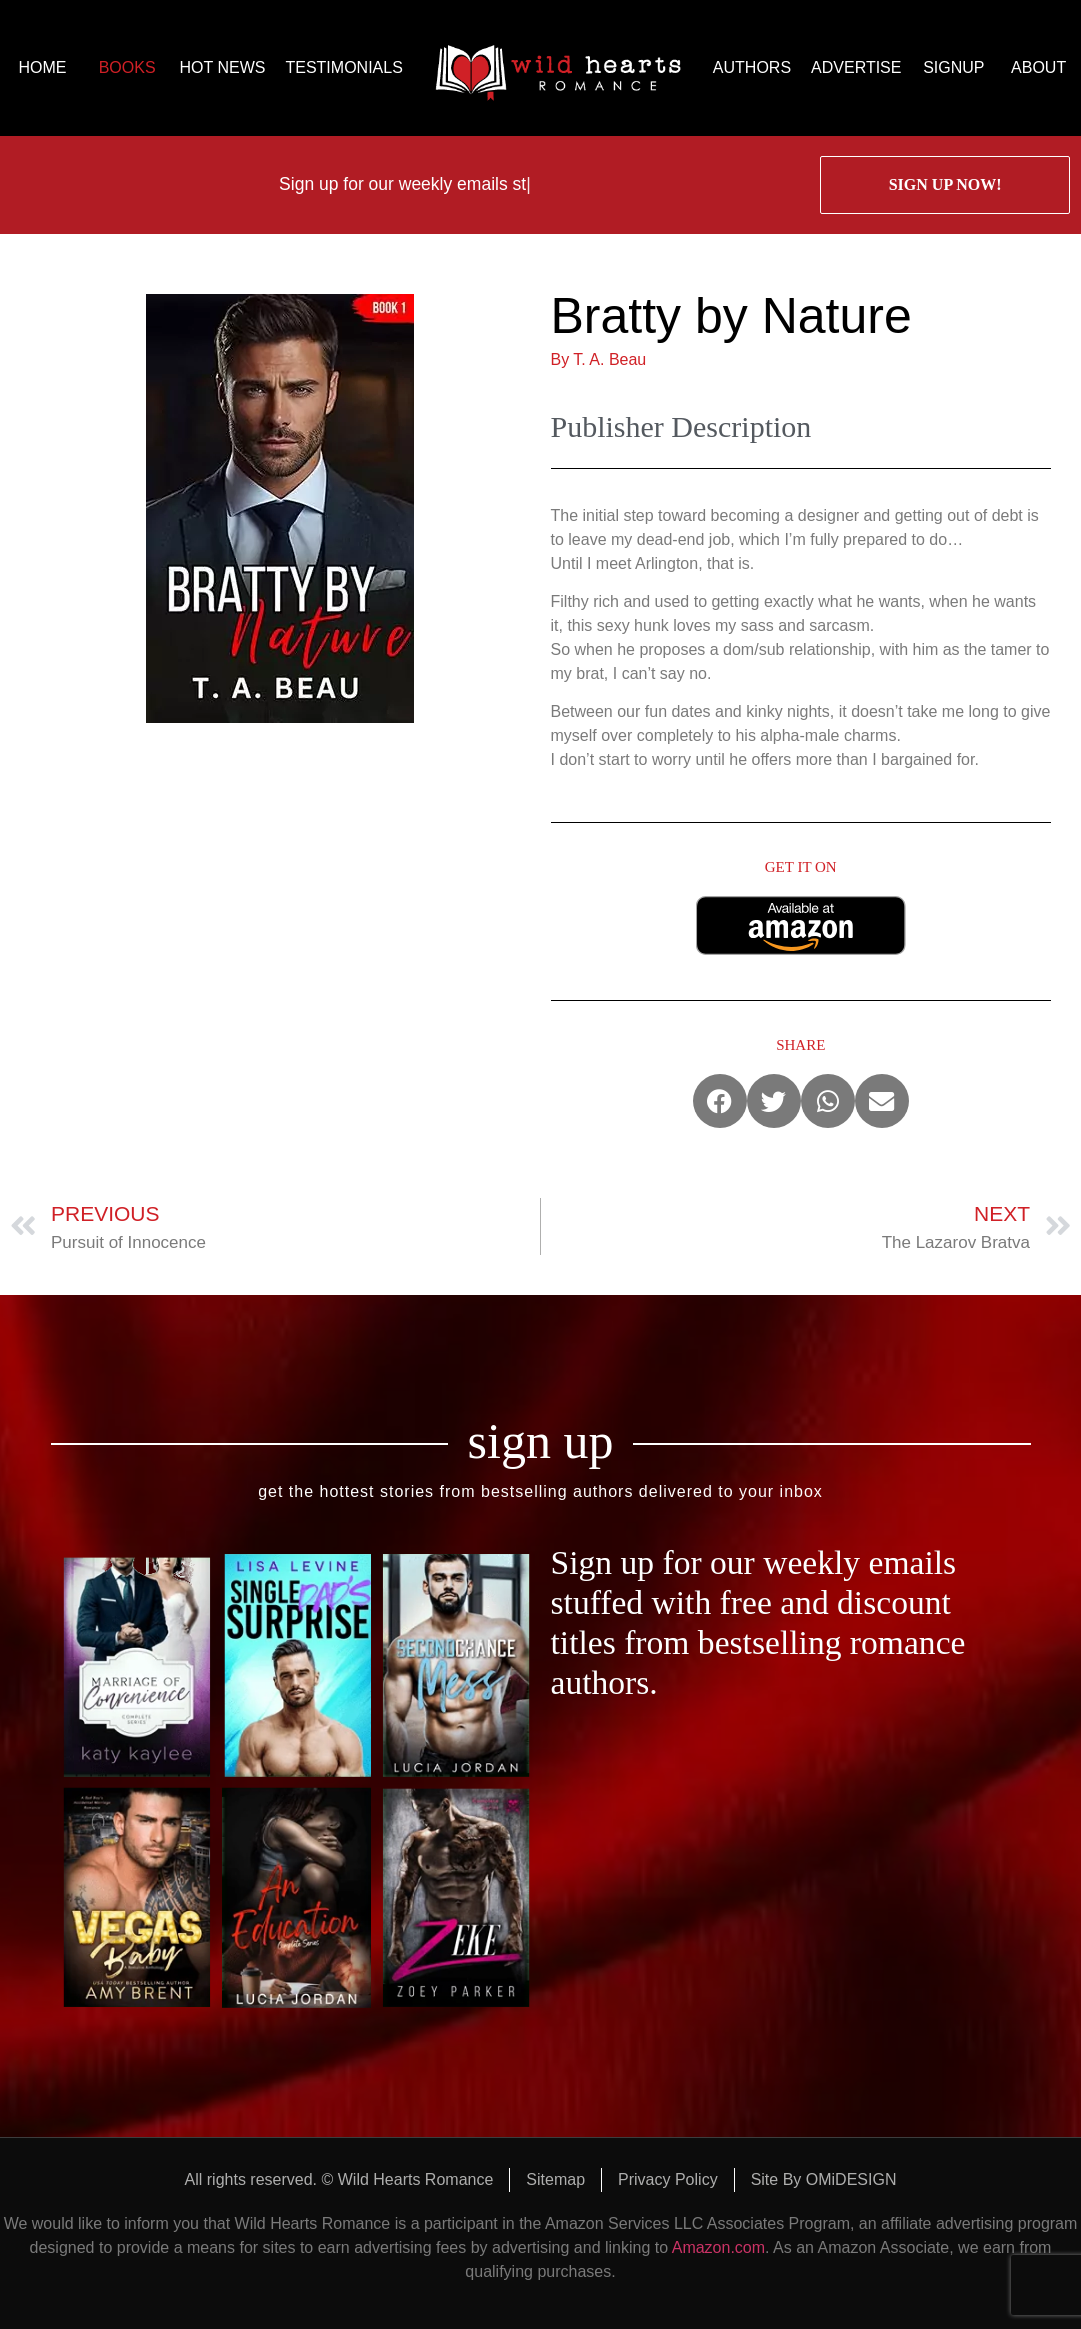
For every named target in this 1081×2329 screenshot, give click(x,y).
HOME (42, 67)
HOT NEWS (223, 67)
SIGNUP (953, 67)
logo (558, 68)
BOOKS (127, 67)
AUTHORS (752, 67)
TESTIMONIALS (343, 67)
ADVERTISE (856, 67)
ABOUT (1038, 67)
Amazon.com (718, 2247)
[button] (720, 1101)
